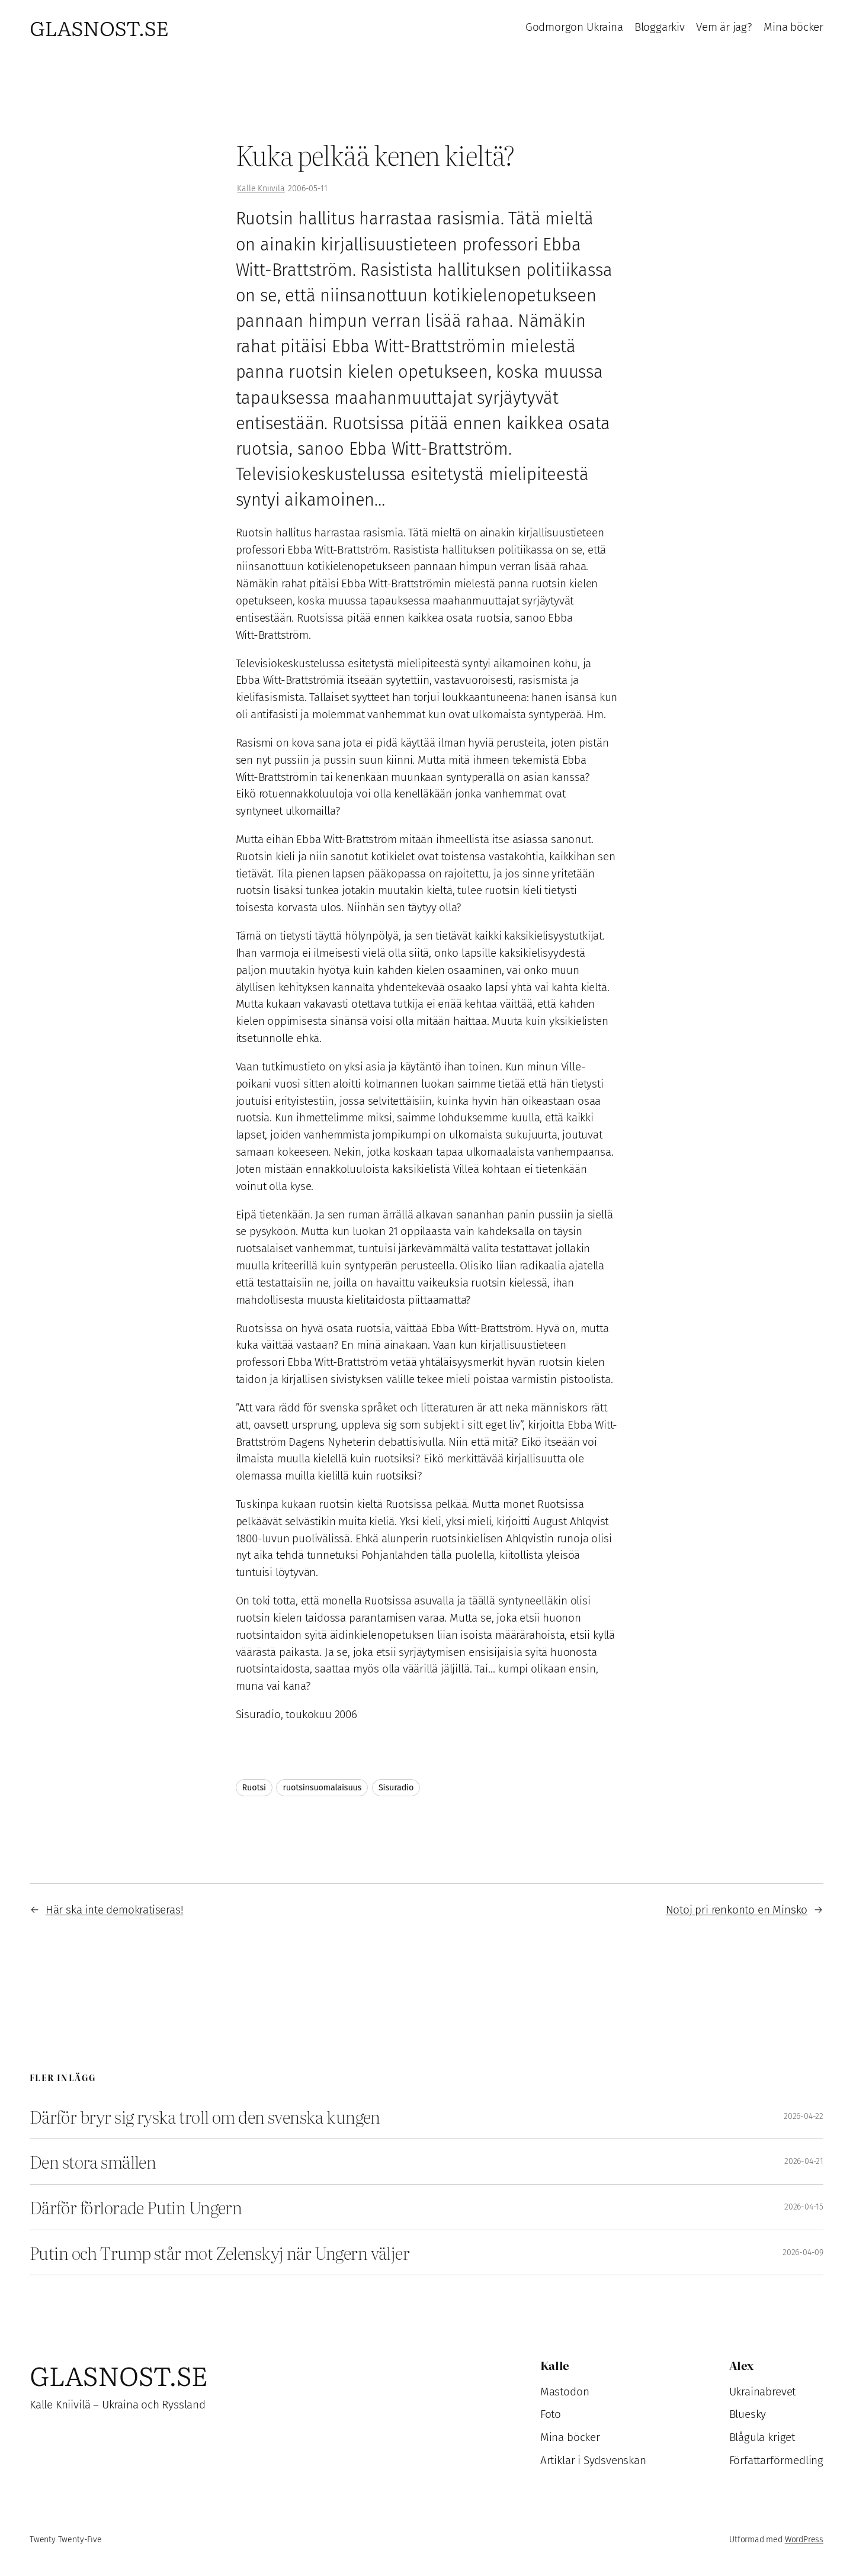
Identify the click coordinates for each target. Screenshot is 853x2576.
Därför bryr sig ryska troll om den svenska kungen (205, 2116)
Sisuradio (396, 1788)
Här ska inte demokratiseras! (115, 1909)
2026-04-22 (803, 2116)
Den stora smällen (93, 2161)
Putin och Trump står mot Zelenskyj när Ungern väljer (219, 2252)
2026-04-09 (803, 2252)
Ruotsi (254, 1788)
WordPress (804, 2540)
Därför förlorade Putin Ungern (136, 2207)
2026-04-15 (803, 2207)
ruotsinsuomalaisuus (322, 1788)
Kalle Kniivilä (260, 189)
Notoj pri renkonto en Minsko (737, 1909)
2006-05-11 (307, 189)
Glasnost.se (99, 27)
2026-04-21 (803, 2161)
